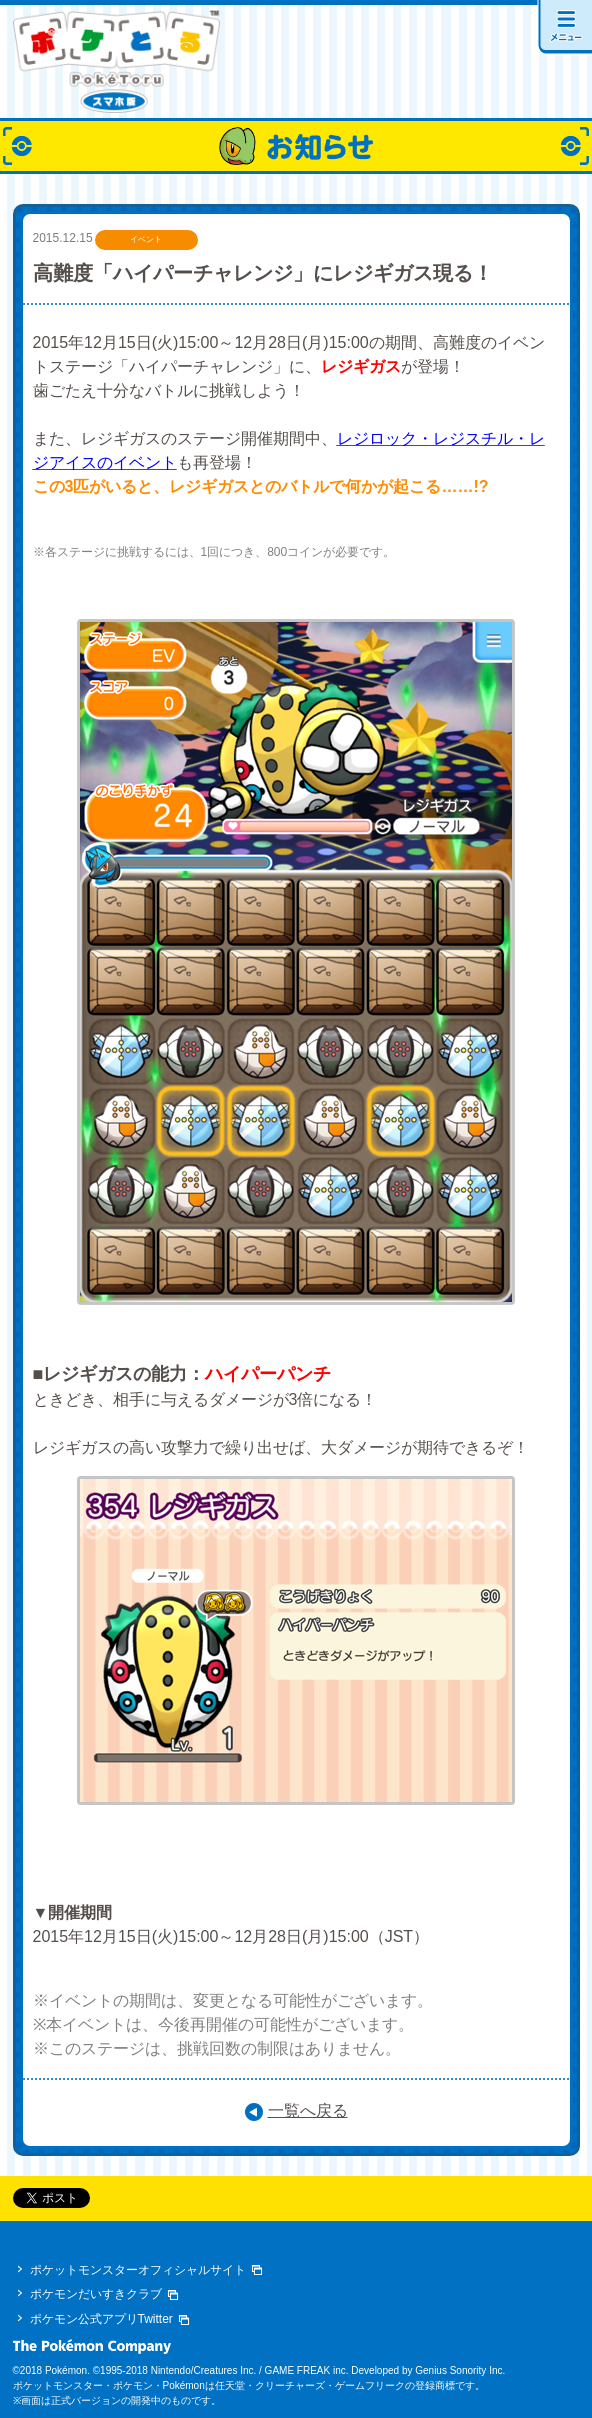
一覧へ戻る (308, 2110)
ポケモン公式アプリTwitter (101, 2319)
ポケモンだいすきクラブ (96, 2294)
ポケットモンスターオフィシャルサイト (138, 2270)
